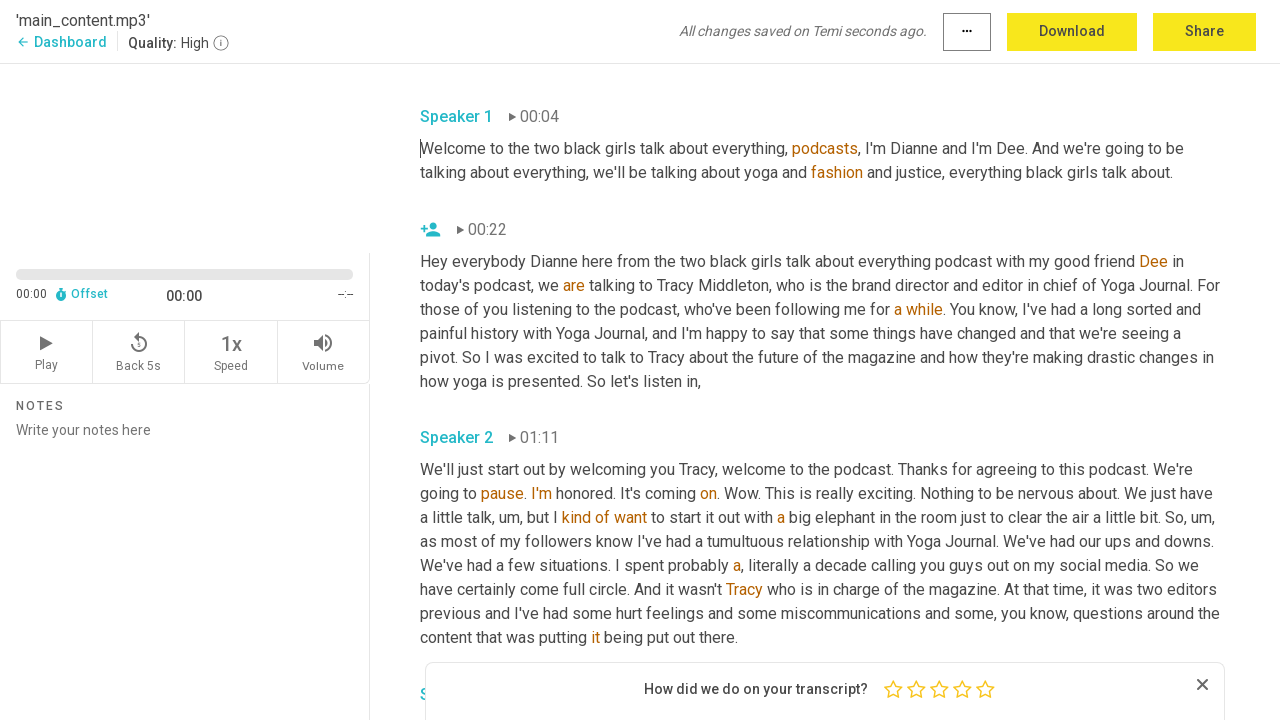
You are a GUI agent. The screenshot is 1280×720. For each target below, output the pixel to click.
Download (1072, 31)
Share (1204, 31)
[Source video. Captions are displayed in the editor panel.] (185, 156)
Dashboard (61, 42)
